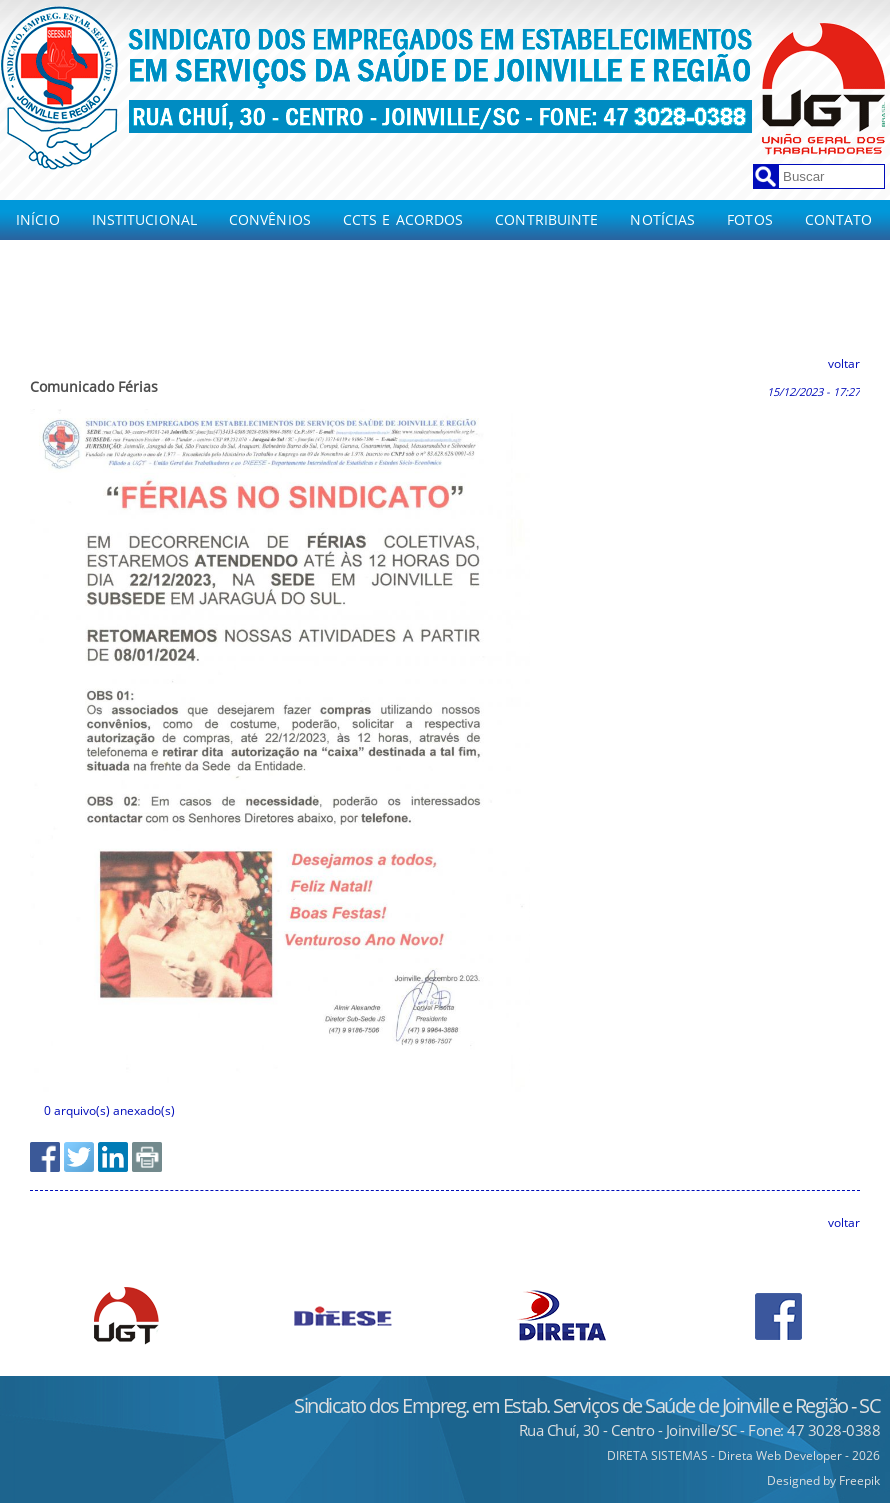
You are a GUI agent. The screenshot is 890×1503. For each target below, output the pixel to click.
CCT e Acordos (72, 289)
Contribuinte (546, 219)
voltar (844, 364)
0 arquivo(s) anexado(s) (109, 1110)
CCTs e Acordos (403, 219)
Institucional (144, 219)
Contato (839, 219)
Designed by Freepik (823, 1480)
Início (38, 219)
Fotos (750, 219)
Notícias (662, 219)
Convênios (270, 219)
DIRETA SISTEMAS (657, 1455)
